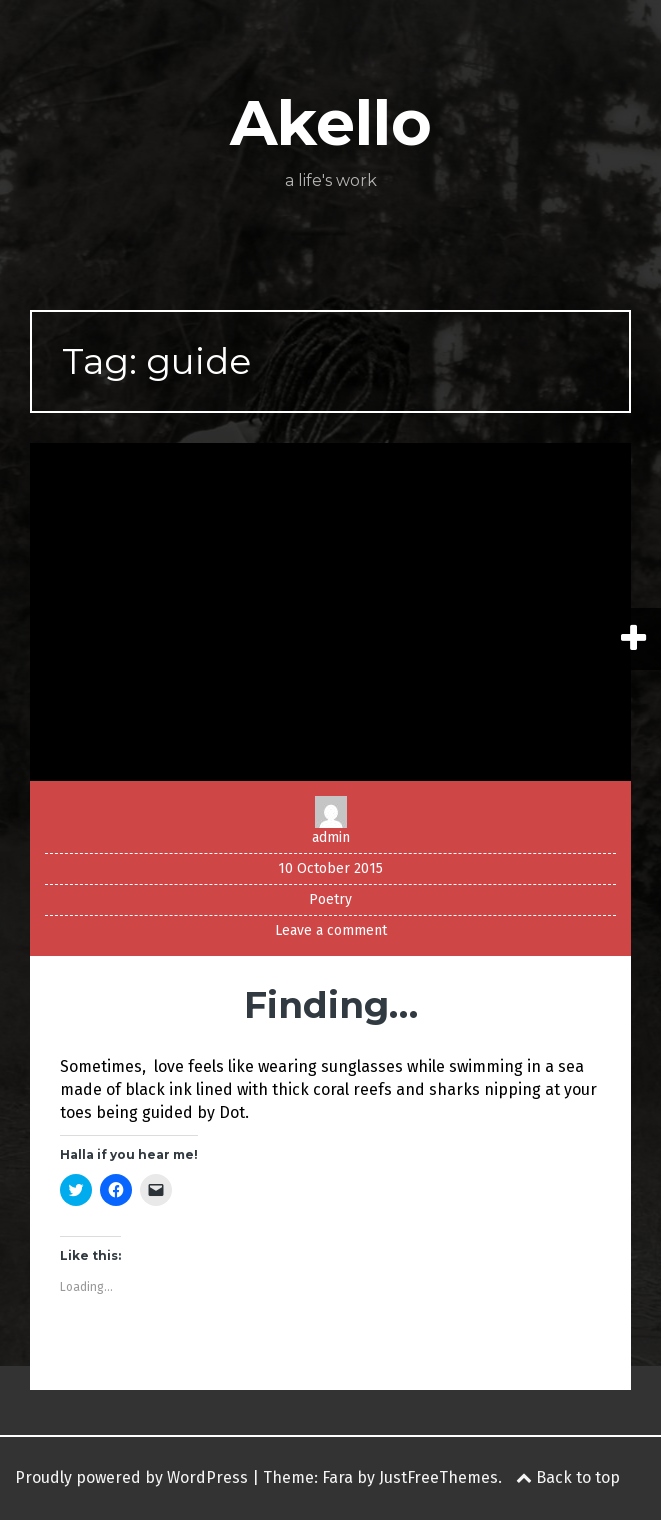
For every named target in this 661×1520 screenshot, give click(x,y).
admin (331, 837)
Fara (337, 1477)
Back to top (568, 1477)
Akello (331, 123)
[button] (330, 612)
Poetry (330, 899)
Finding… (331, 1005)
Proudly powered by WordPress (131, 1477)
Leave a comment (331, 930)
